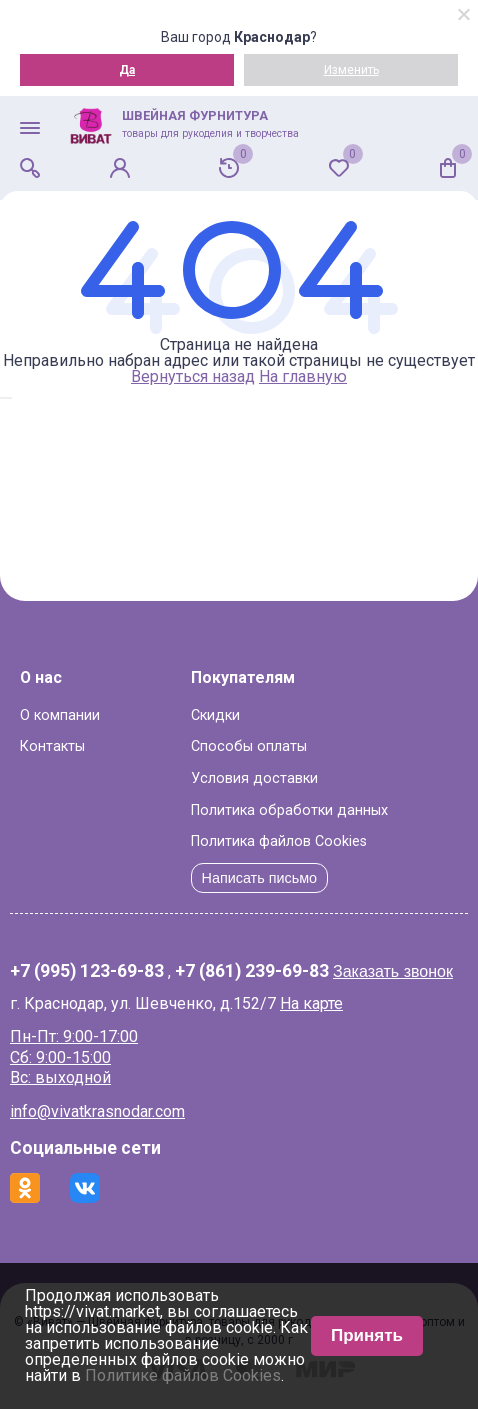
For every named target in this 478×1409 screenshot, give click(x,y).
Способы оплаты (249, 746)
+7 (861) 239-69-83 (252, 972)
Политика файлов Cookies (279, 841)
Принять (367, 1335)
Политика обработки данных (289, 810)
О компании (60, 715)
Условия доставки (254, 778)
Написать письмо (260, 878)
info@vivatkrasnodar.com (97, 1111)
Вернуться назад (193, 376)
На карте (311, 1003)
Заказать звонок (393, 971)
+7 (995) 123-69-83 (87, 972)
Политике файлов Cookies (183, 1375)
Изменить (351, 70)
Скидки (215, 715)
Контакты (52, 746)
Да (127, 70)
